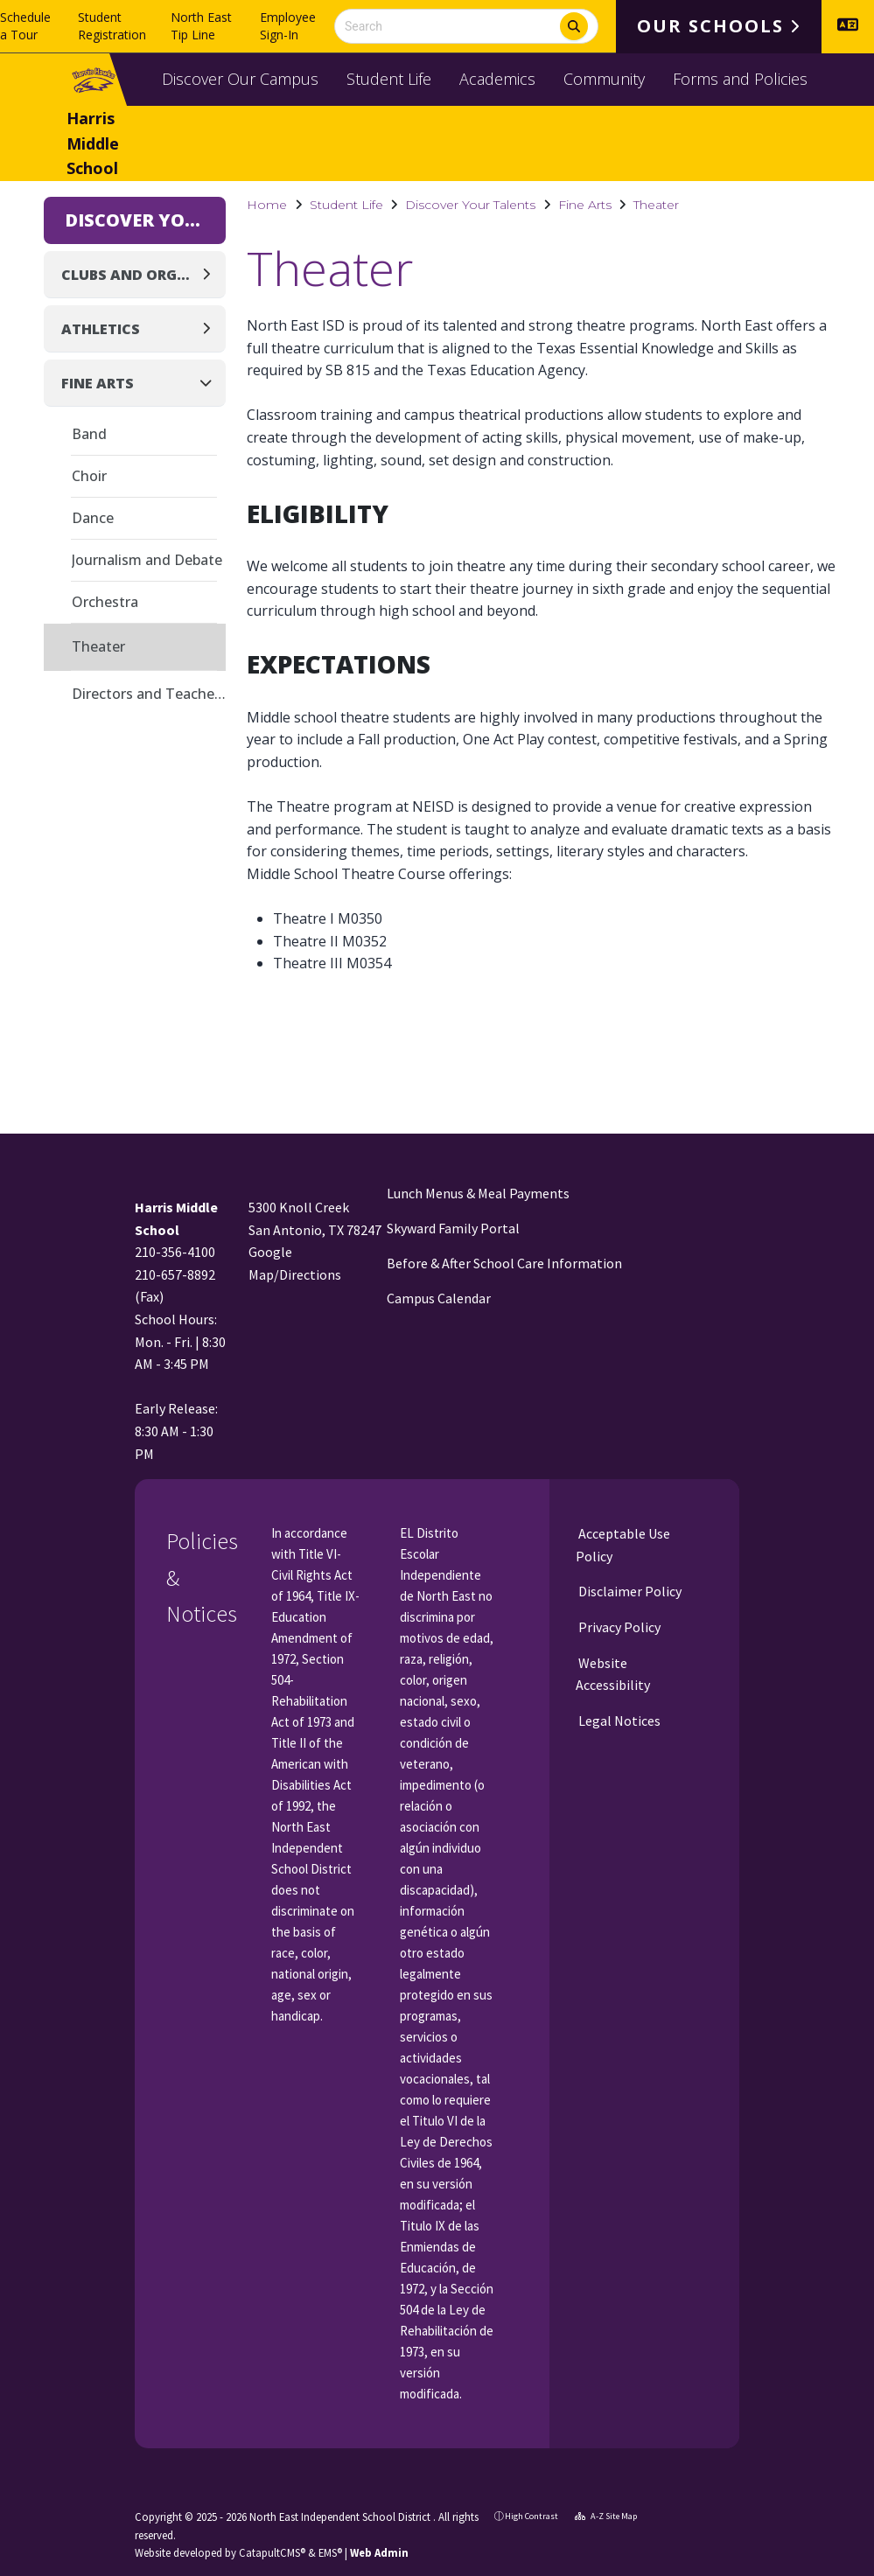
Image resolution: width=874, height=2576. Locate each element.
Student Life (388, 78)
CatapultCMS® (272, 2552)
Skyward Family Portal (453, 1228)
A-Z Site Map (606, 2516)
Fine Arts (585, 205)
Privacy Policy (618, 1627)
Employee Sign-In (288, 26)
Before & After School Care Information (504, 1263)
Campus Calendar (439, 1298)
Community (604, 78)
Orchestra (105, 601)
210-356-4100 (175, 1251)
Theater (656, 205)
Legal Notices (618, 1720)
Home (267, 205)
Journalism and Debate (147, 559)
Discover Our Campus (240, 78)
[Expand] (211, 274)
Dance (93, 517)
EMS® (330, 2552)
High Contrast (531, 2516)
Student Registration (112, 26)
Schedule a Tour (25, 26)
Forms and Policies (740, 78)
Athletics (100, 329)
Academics (497, 78)
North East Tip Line (201, 26)
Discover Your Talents (470, 205)
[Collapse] (211, 382)
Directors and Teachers (149, 693)
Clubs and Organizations (130, 274)
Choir (89, 475)
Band (89, 433)
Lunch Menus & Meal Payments (478, 1193)
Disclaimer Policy (629, 1591)
